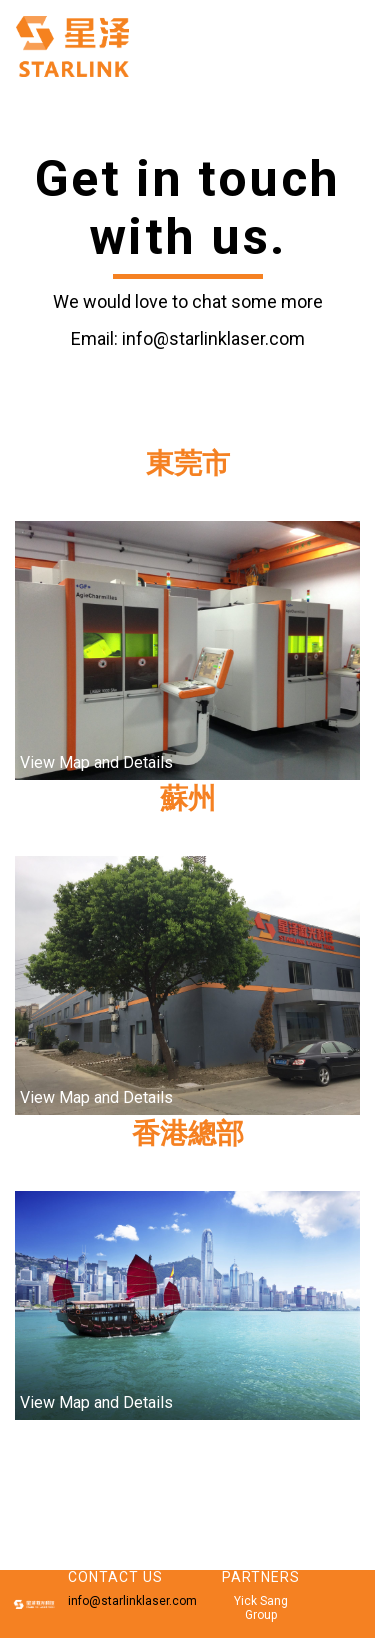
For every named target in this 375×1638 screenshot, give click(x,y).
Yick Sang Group (261, 1608)
